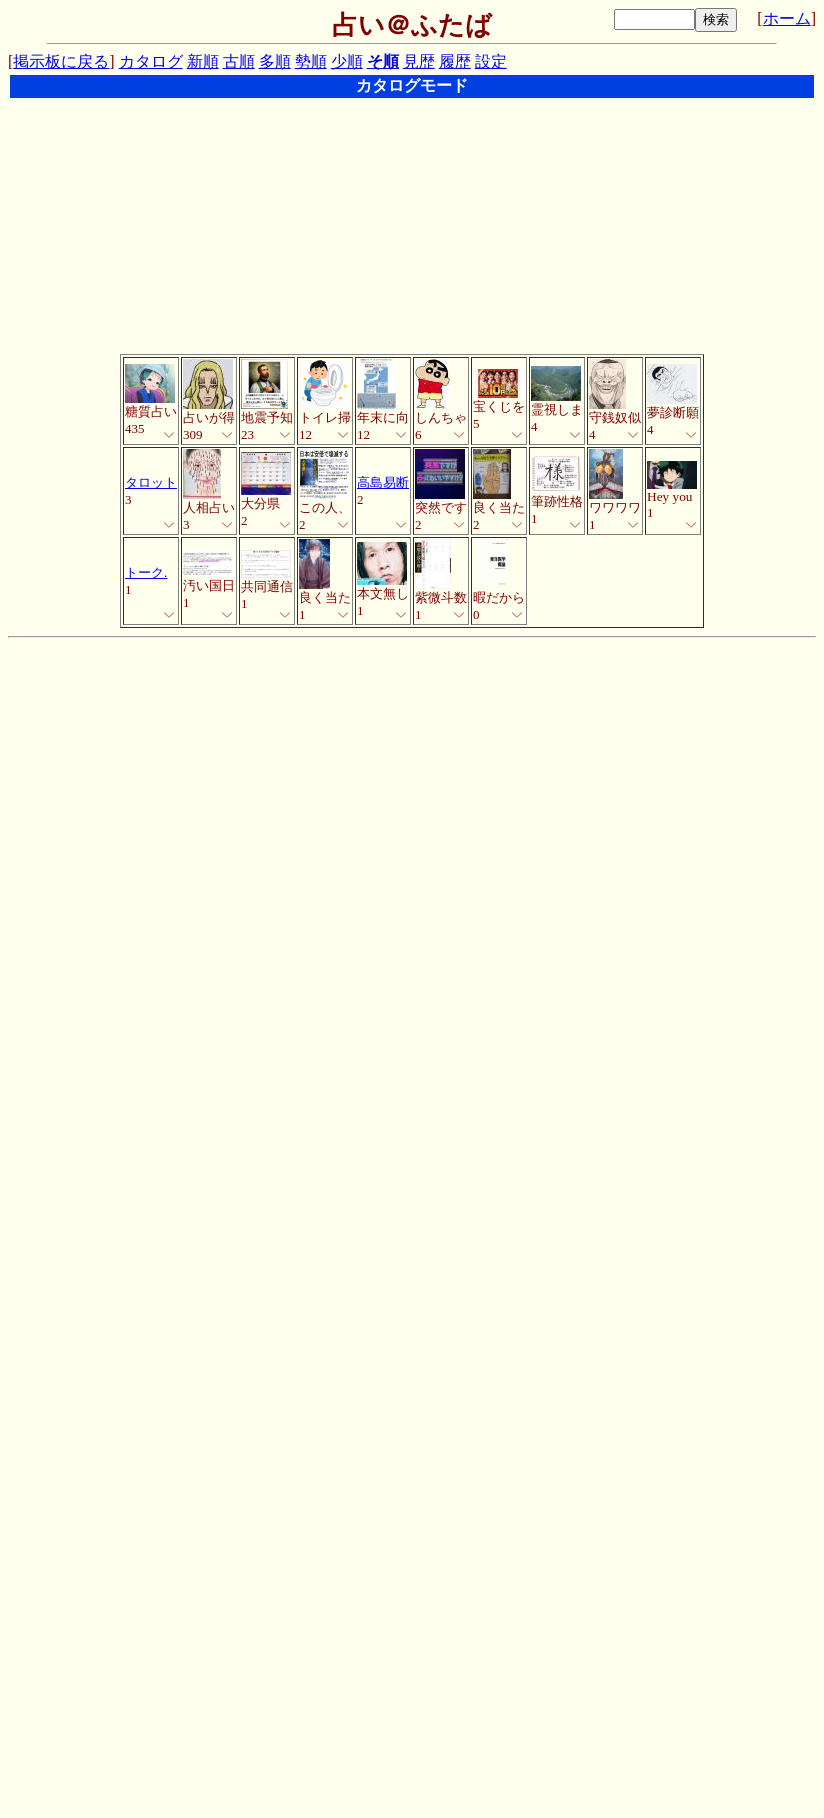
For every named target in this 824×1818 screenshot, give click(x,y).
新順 (203, 61)
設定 (491, 61)
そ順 (383, 61)
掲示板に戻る (61, 61)
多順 (275, 61)
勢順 (311, 61)
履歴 (455, 61)
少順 (347, 61)
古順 (239, 61)
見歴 (419, 61)
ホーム (787, 18)
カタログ (151, 61)
